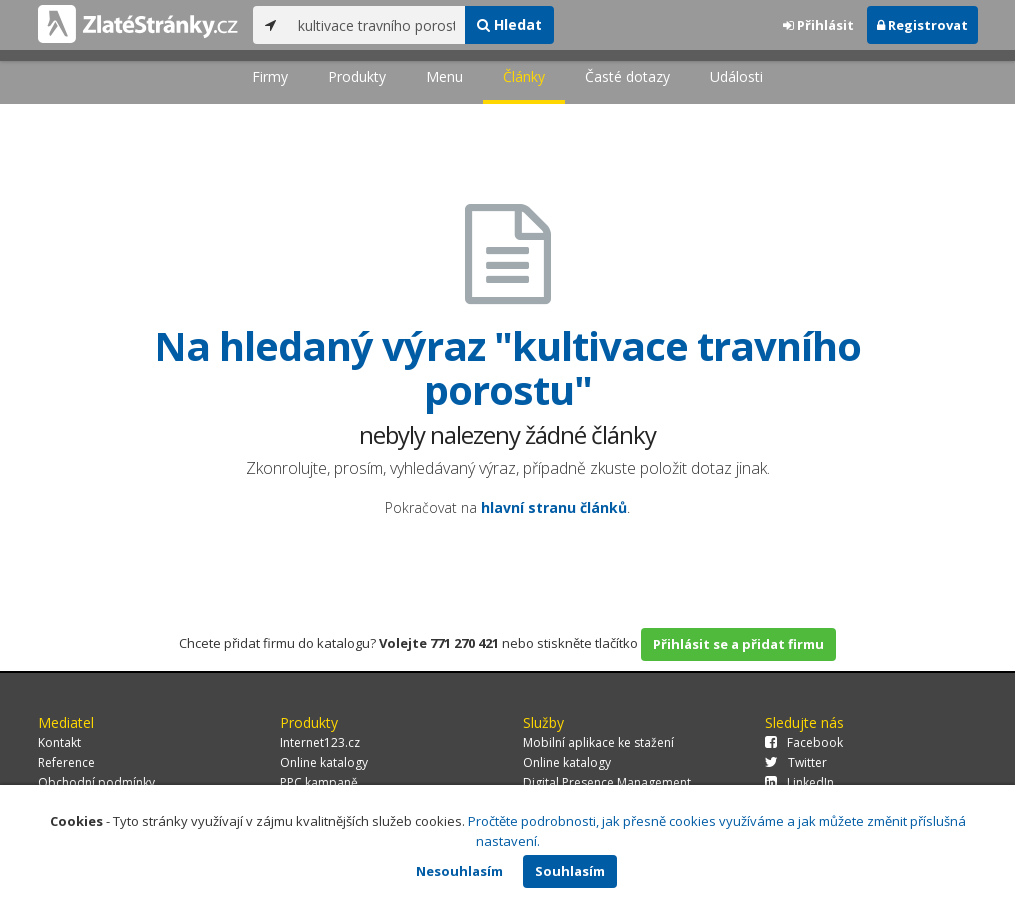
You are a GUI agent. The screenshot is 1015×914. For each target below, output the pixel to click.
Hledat (509, 24)
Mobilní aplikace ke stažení (598, 742)
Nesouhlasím (459, 871)
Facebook (804, 742)
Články (524, 76)
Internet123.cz (320, 742)
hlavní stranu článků (554, 507)
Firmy (270, 76)
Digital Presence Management (607, 782)
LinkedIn (799, 782)
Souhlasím (570, 871)
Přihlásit (818, 25)
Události (736, 76)
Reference (66, 762)
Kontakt (59, 742)
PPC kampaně (319, 782)
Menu (444, 76)
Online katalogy (324, 762)
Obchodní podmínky (96, 782)
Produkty (357, 76)
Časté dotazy (627, 76)
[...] (376, 25)
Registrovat (922, 25)
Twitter (796, 762)
